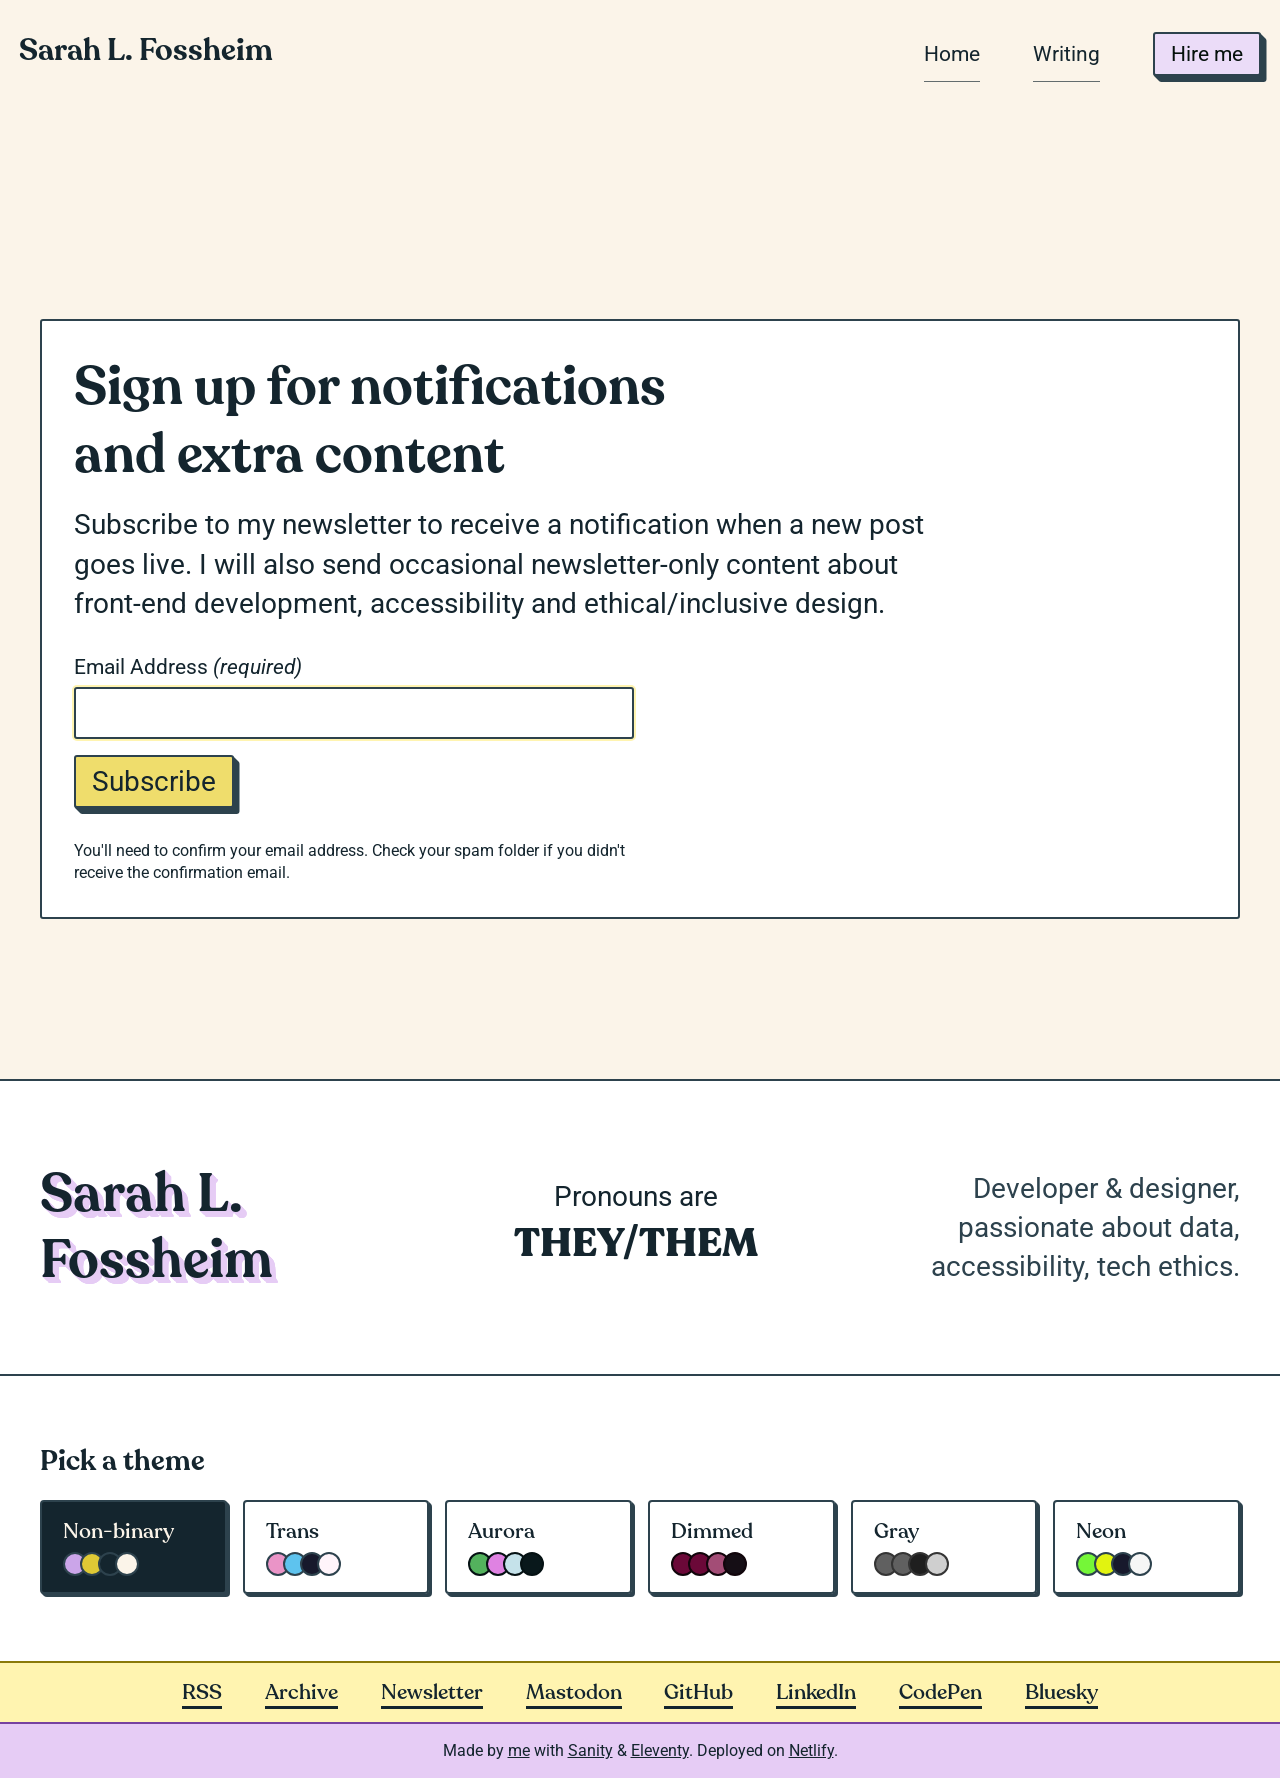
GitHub (698, 1692)
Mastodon (574, 1692)
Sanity (590, 1750)
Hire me (1207, 54)
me (519, 1750)
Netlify (811, 1750)
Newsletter (432, 1692)
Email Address (188, 667)
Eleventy (660, 1750)
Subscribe (154, 781)
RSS (202, 1692)
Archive (301, 1692)
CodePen (940, 1692)
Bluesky (1061, 1692)
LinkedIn (816, 1692)
